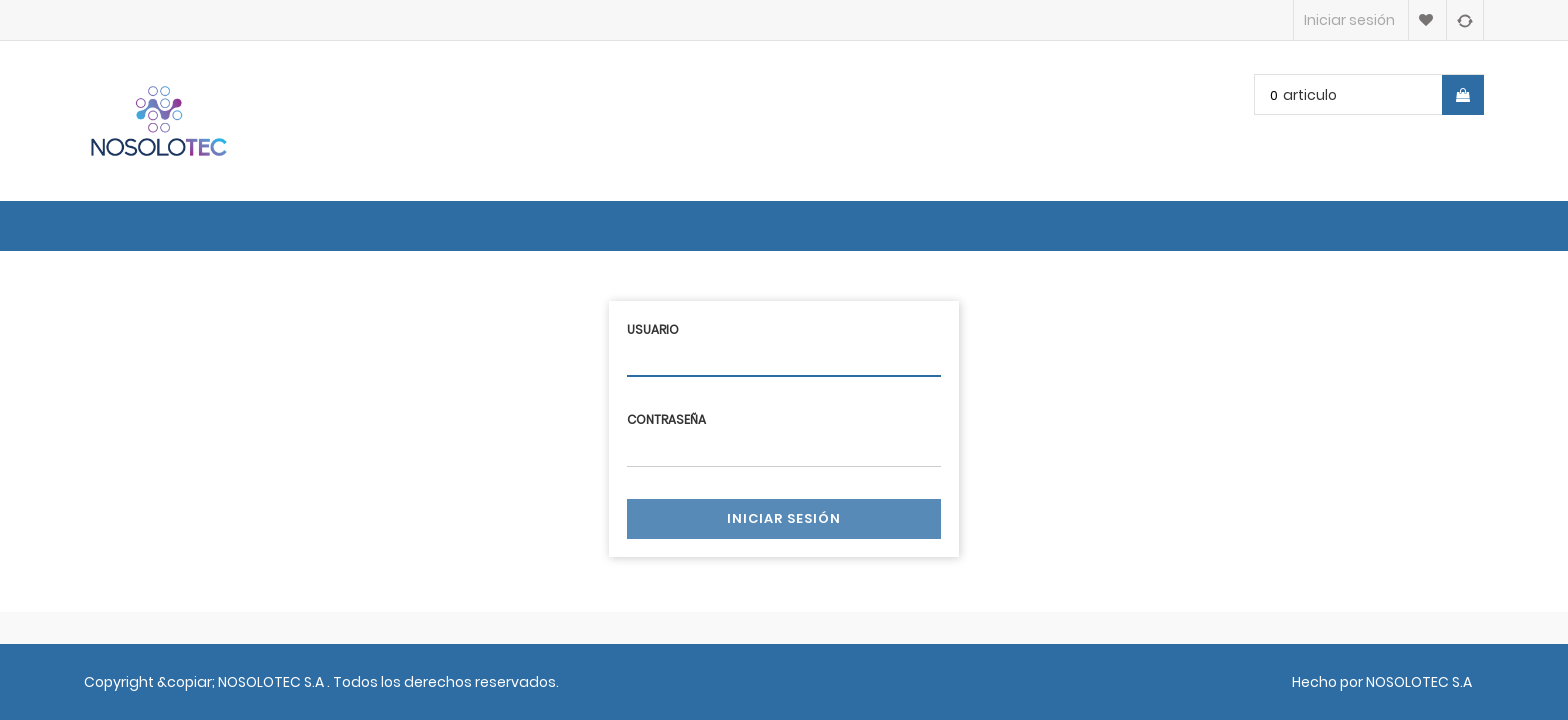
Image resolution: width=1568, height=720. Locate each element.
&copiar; (187, 682)
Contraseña (666, 419)
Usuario (653, 329)
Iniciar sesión (784, 518)
